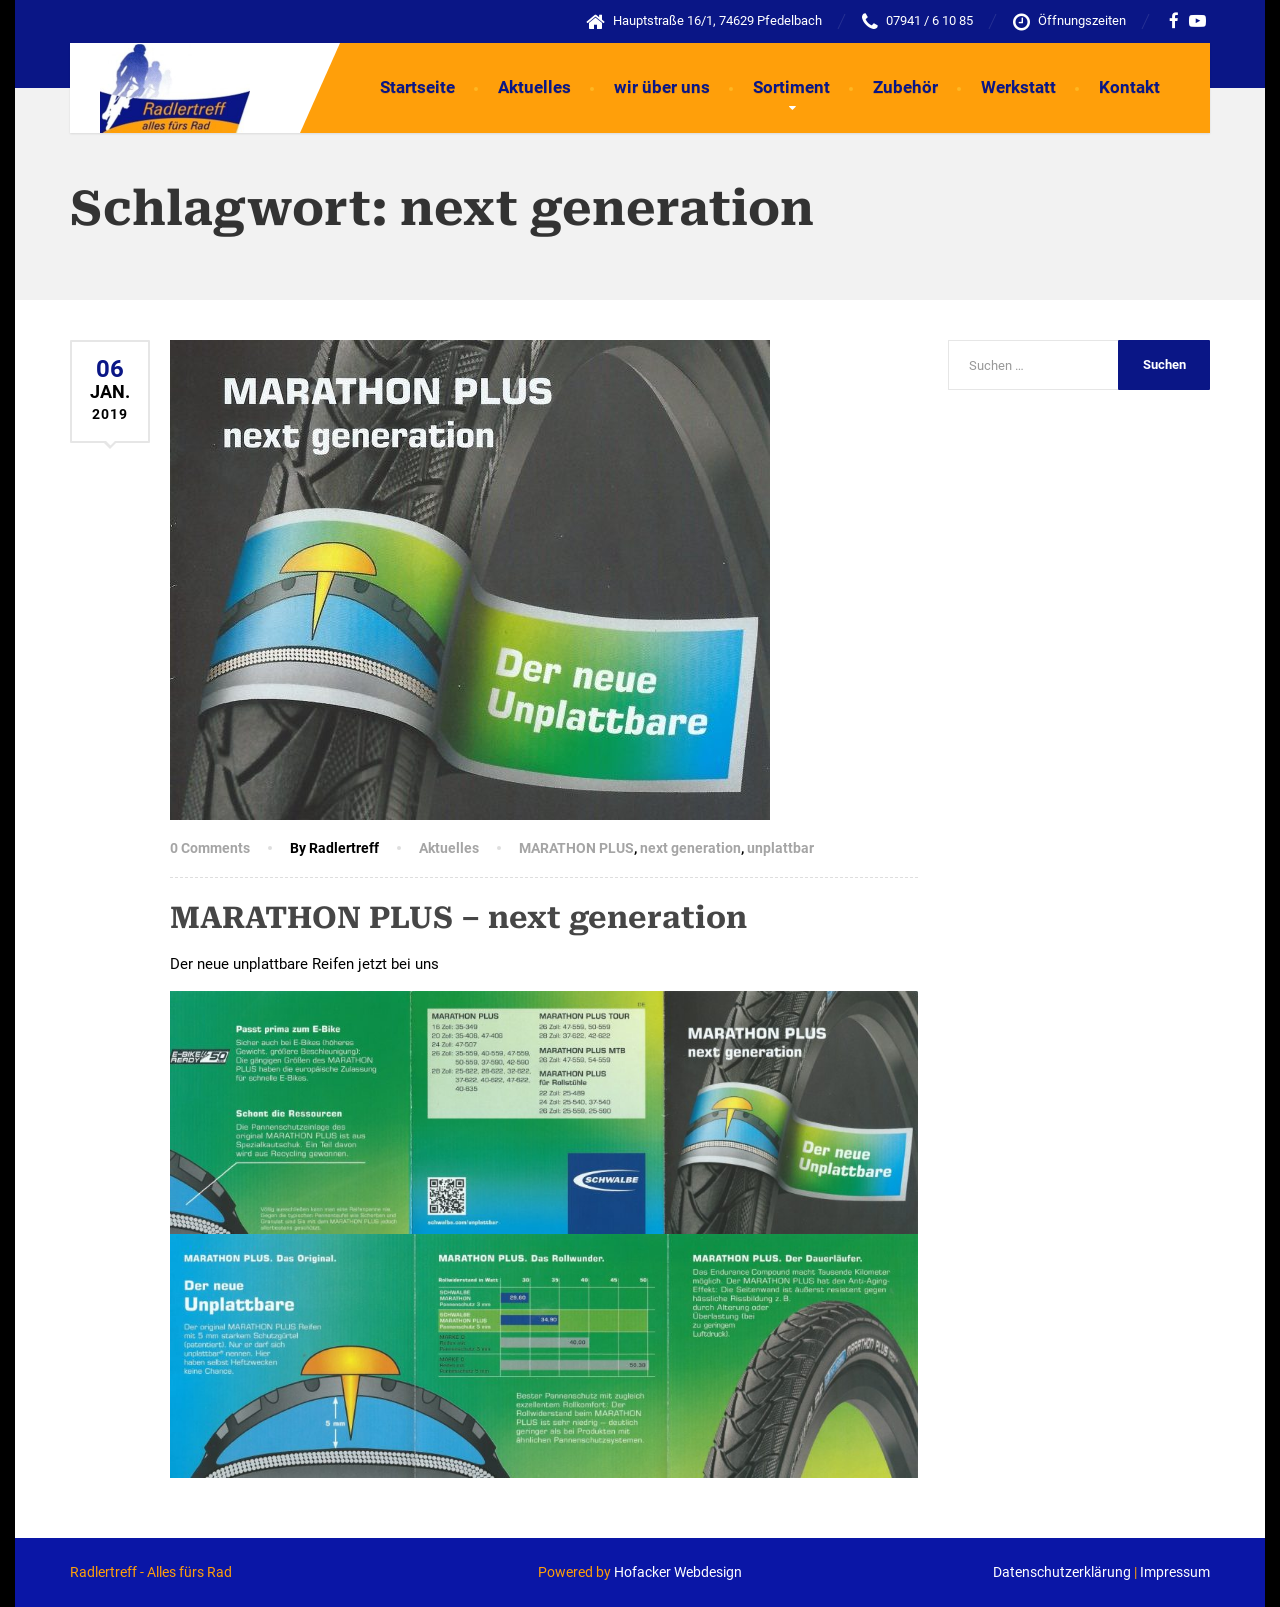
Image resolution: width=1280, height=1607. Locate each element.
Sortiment (791, 87)
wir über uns (662, 87)
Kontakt (1129, 87)
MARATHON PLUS (576, 848)
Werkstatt (1018, 87)
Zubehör (905, 87)
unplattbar (780, 848)
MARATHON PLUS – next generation (458, 917)
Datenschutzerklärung (1062, 1572)
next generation (690, 848)
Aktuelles (534, 87)
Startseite (417, 87)
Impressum (1175, 1572)
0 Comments (210, 848)
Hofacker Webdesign (678, 1572)
